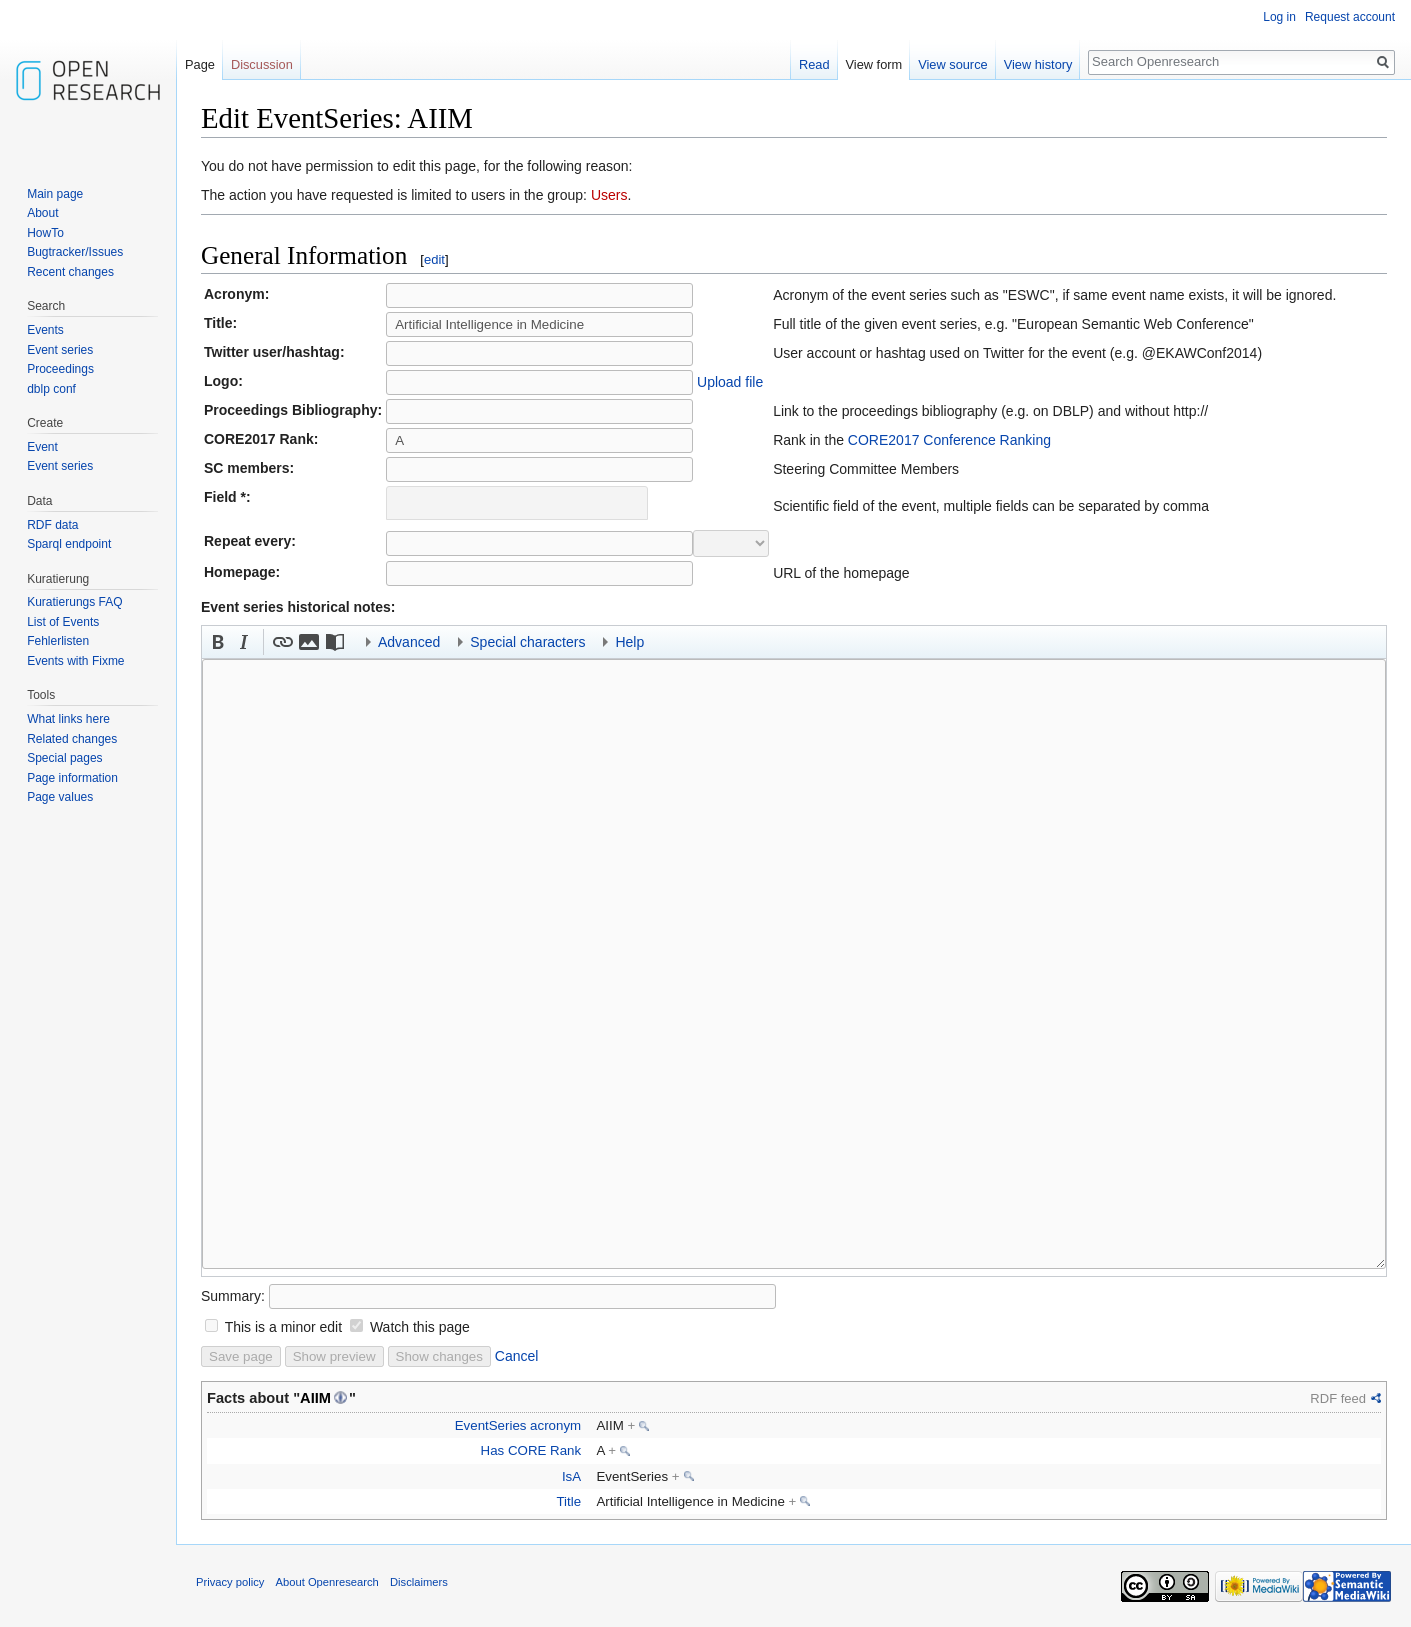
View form (874, 64)
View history (1038, 64)
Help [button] (629, 642)
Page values (60, 797)
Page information (72, 778)
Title (568, 1501)
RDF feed (1338, 1398)
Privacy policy (230, 1582)
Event (42, 447)
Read (814, 64)
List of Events (63, 622)
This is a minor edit (283, 1327)
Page (200, 64)
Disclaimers (419, 1582)
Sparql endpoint (69, 544)
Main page (55, 194)
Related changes (72, 739)
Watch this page (420, 1327)
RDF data (52, 525)
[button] (218, 642)
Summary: (233, 1296)
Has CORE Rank (531, 1450)
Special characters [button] (527, 642)
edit (434, 259)
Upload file (730, 382)
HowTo (45, 233)
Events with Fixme (75, 661)
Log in (1279, 17)
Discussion (262, 64)
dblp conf (51, 389)
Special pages (64, 758)
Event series (60, 350)
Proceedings (60, 369)
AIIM (315, 1398)
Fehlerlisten (58, 641)
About (42, 213)
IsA (571, 1476)
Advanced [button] (409, 642)
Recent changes (70, 272)
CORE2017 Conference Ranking (949, 440)
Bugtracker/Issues (75, 252)
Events (45, 330)
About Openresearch (327, 1582)
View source (952, 64)
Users (609, 195)
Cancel (517, 1356)
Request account (1350, 17)
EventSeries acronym (518, 1425)
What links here (68, 719)
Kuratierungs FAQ (74, 602)
